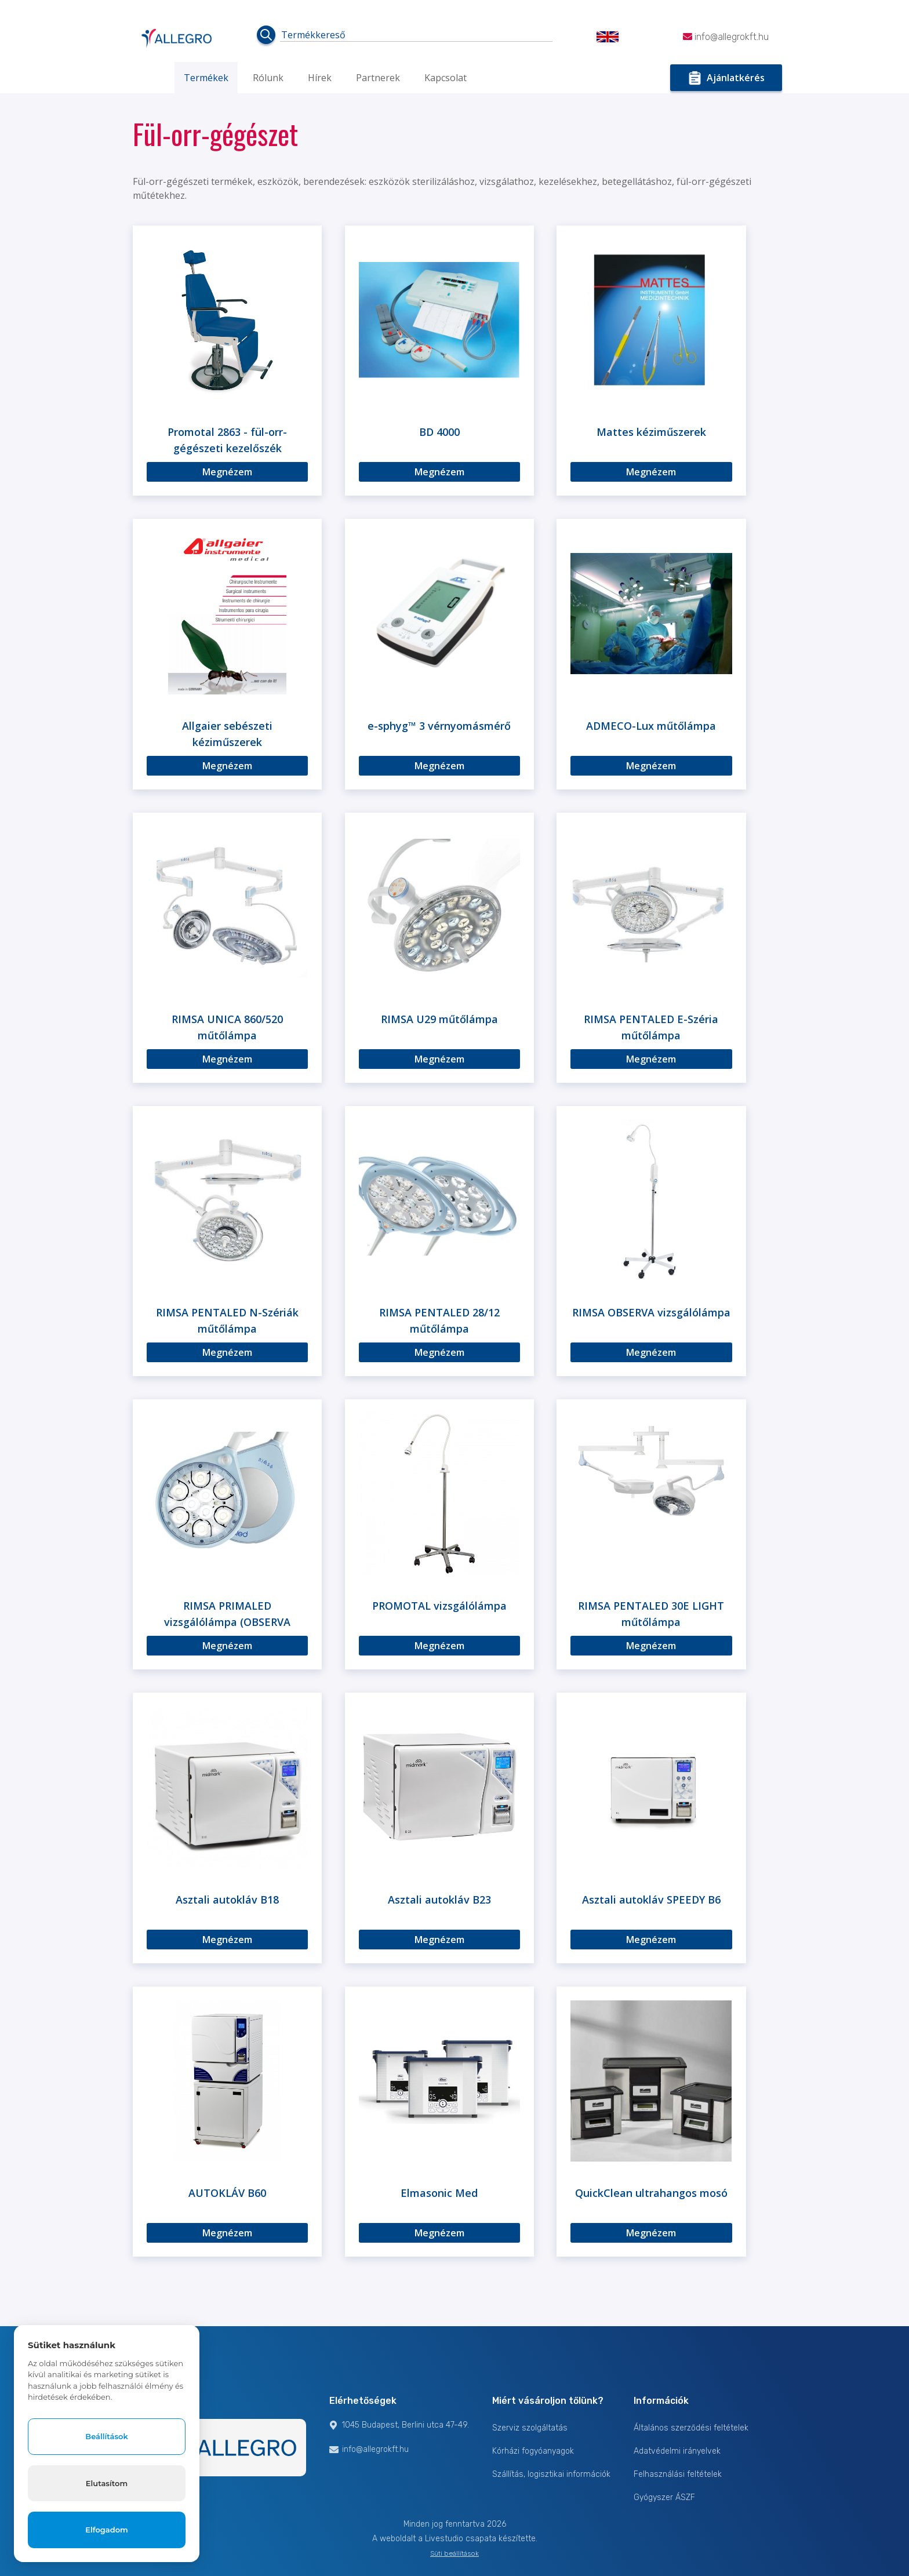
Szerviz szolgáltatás (530, 2428)
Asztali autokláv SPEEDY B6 (651, 1899)
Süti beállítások (454, 2553)
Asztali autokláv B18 (227, 1899)
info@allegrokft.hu (726, 36)
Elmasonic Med (439, 2193)
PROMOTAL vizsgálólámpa (439, 1606)
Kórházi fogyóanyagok (533, 2451)
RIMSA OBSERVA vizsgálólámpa (651, 1312)
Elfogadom (106, 2529)
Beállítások (106, 2434)
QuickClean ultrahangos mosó (651, 2193)
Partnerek (378, 77)
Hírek (320, 77)
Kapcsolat (445, 77)
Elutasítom (107, 2482)
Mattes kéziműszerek (651, 432)
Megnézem (227, 471)
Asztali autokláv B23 (439, 1899)
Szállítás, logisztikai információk (551, 2474)
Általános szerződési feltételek (691, 2428)
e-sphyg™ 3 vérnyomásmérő (439, 726)
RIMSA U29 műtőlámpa (439, 1019)
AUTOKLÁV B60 (227, 2193)
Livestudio (445, 2539)
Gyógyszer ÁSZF (664, 2497)
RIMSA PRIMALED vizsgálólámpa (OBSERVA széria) (227, 1622)
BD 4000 (439, 432)
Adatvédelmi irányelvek (677, 2451)
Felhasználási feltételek (678, 2474)
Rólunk (268, 77)
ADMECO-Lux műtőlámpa (651, 726)
